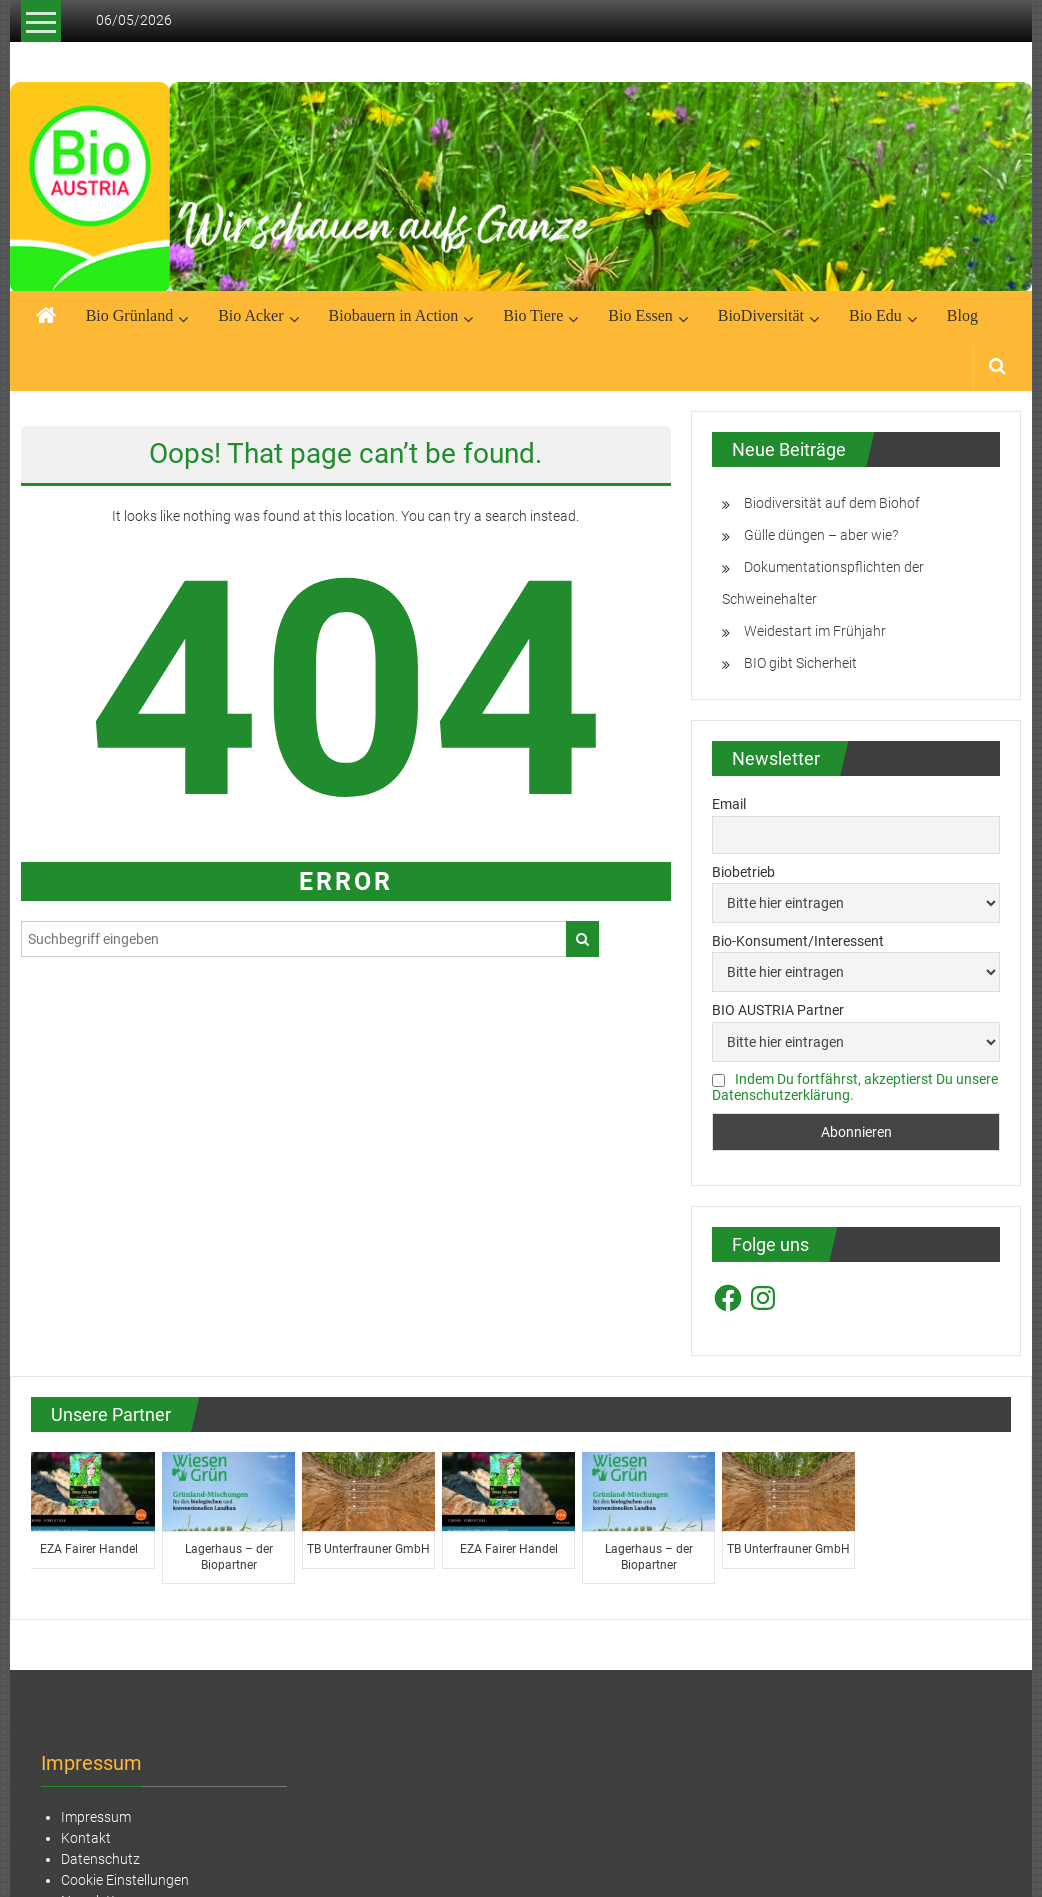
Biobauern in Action (394, 315)
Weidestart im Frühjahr (815, 631)
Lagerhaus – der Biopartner (231, 1557)
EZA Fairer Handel (91, 1549)
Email (729, 804)
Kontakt (86, 1838)
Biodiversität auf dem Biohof (832, 503)
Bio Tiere (533, 315)
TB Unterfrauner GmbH (370, 1549)
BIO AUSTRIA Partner (778, 1010)
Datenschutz (100, 1859)
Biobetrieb (743, 872)
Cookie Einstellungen (125, 1880)
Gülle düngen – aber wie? (821, 535)
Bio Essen (640, 315)
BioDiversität (761, 315)
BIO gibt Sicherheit (800, 663)
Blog (962, 315)
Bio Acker (250, 315)
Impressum (96, 1817)
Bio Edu (875, 315)
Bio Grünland (130, 315)
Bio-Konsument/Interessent (798, 941)
